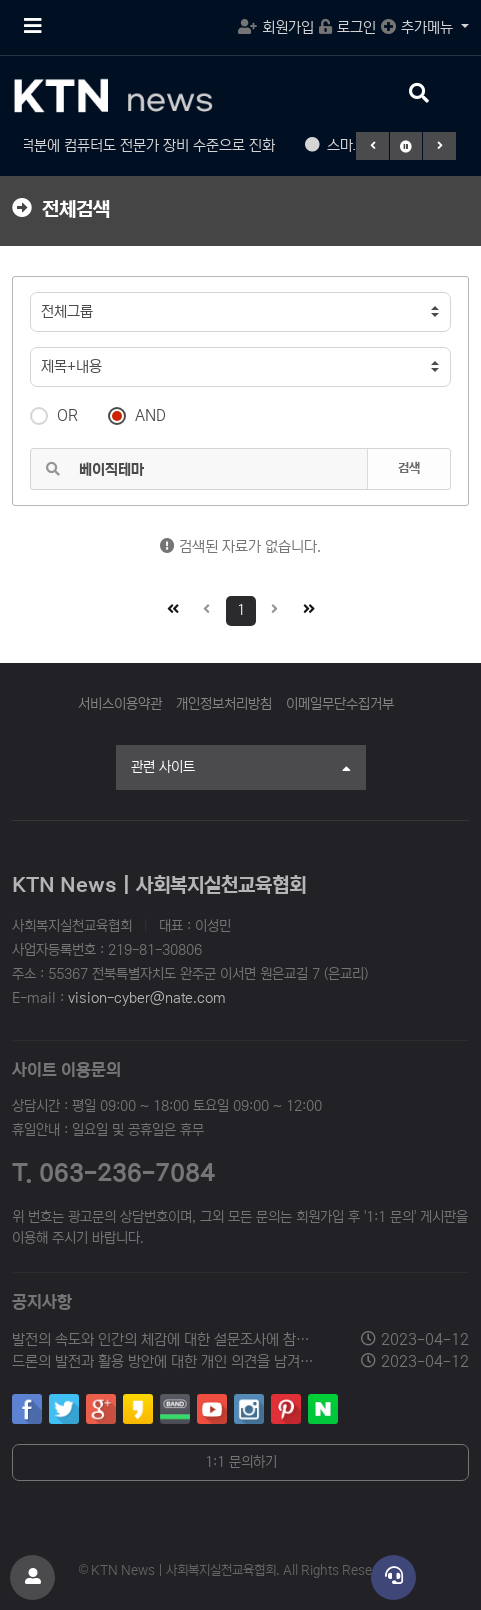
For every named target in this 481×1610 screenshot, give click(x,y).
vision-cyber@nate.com (147, 998)
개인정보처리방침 (224, 704)
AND (137, 413)
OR (54, 413)
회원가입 (276, 27)
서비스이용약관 (120, 704)
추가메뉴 (419, 27)
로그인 (347, 27)
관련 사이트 (241, 769)
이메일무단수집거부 (340, 704)
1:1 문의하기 (241, 1462)
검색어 (13, 277)
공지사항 (42, 1302)
